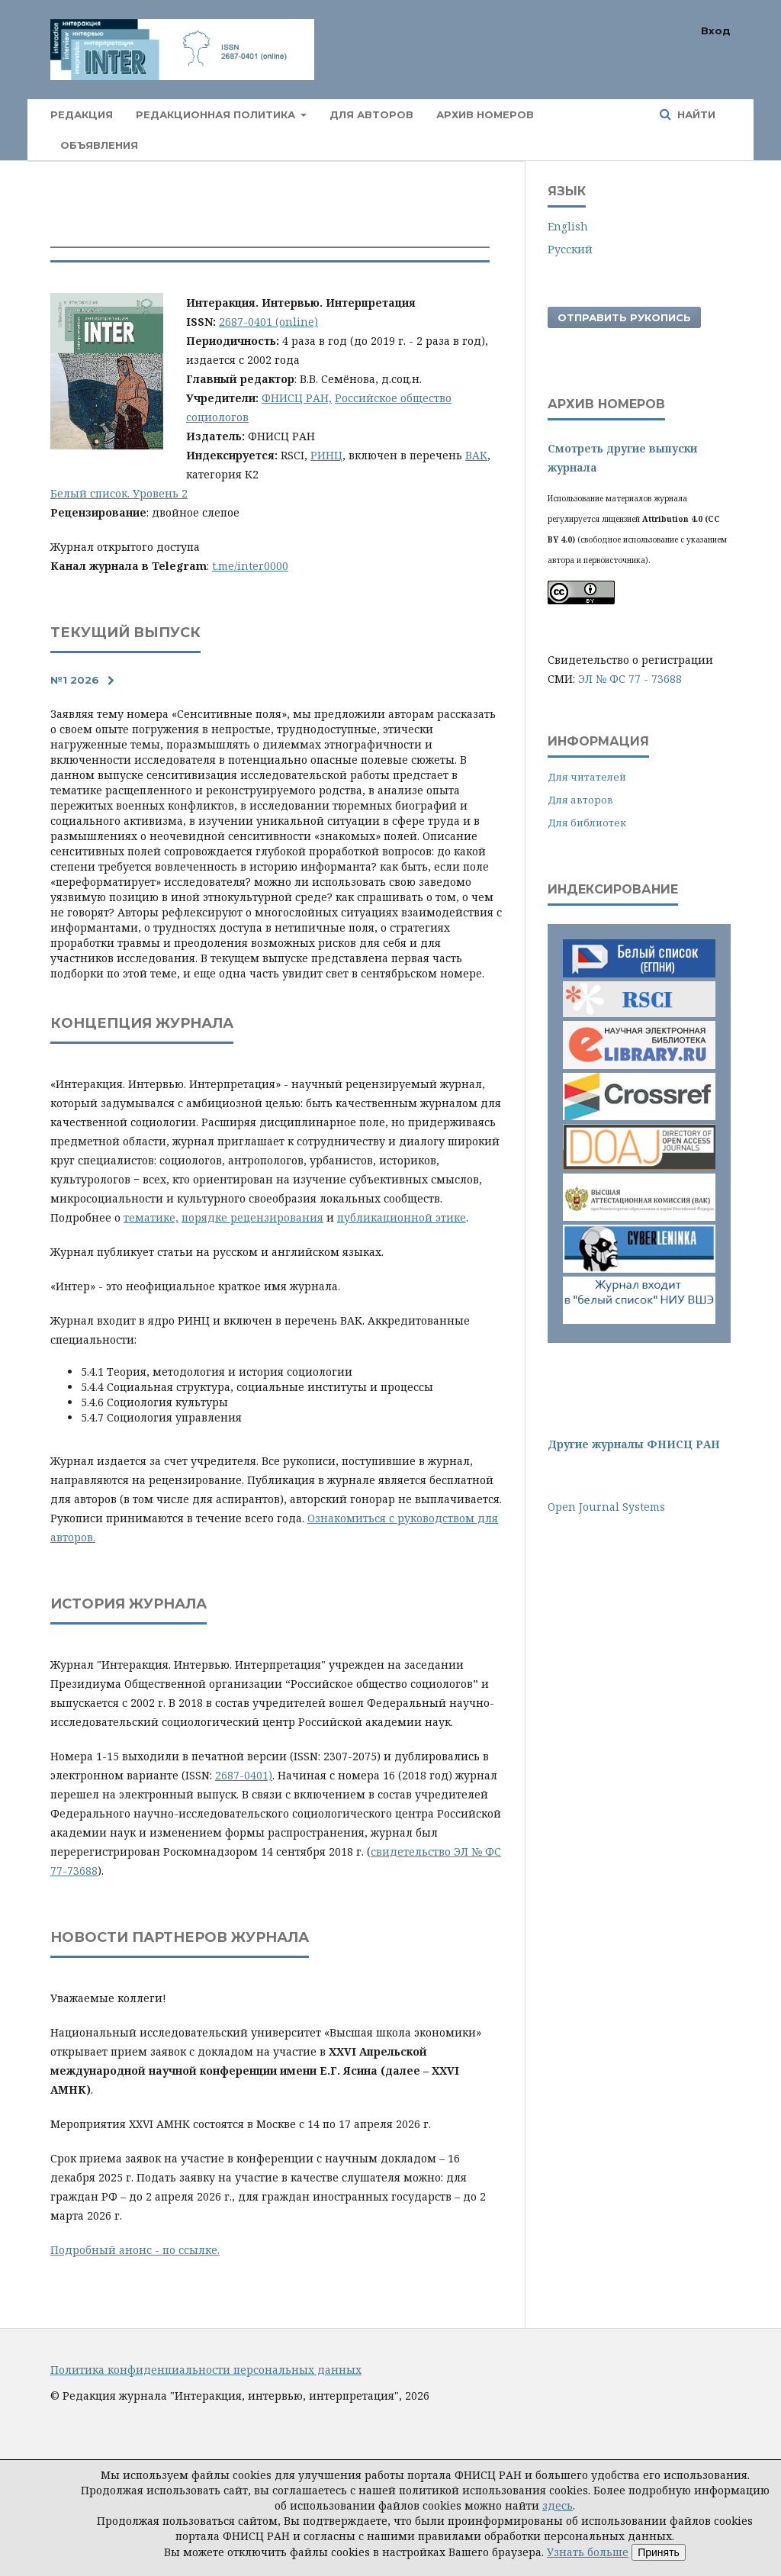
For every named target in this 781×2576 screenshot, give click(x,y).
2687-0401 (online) (268, 321)
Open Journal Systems (606, 1506)
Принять (659, 2552)
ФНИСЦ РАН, (297, 398)
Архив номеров (485, 114)
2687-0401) (243, 1775)
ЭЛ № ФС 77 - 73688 (630, 678)
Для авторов (371, 114)
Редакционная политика (217, 114)
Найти (694, 114)
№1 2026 (74, 680)
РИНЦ (326, 455)
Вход (716, 30)
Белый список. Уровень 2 (119, 493)
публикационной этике (401, 1217)
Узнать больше (587, 2552)
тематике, (151, 1217)
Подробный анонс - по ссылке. (135, 2250)
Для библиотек (587, 822)
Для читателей (587, 777)
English (568, 226)
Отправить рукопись (624, 317)
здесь (557, 2505)
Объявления (99, 145)
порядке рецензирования (252, 1217)
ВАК (476, 455)
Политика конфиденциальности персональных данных (206, 2369)
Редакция (81, 114)
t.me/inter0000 (250, 566)
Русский (570, 249)
